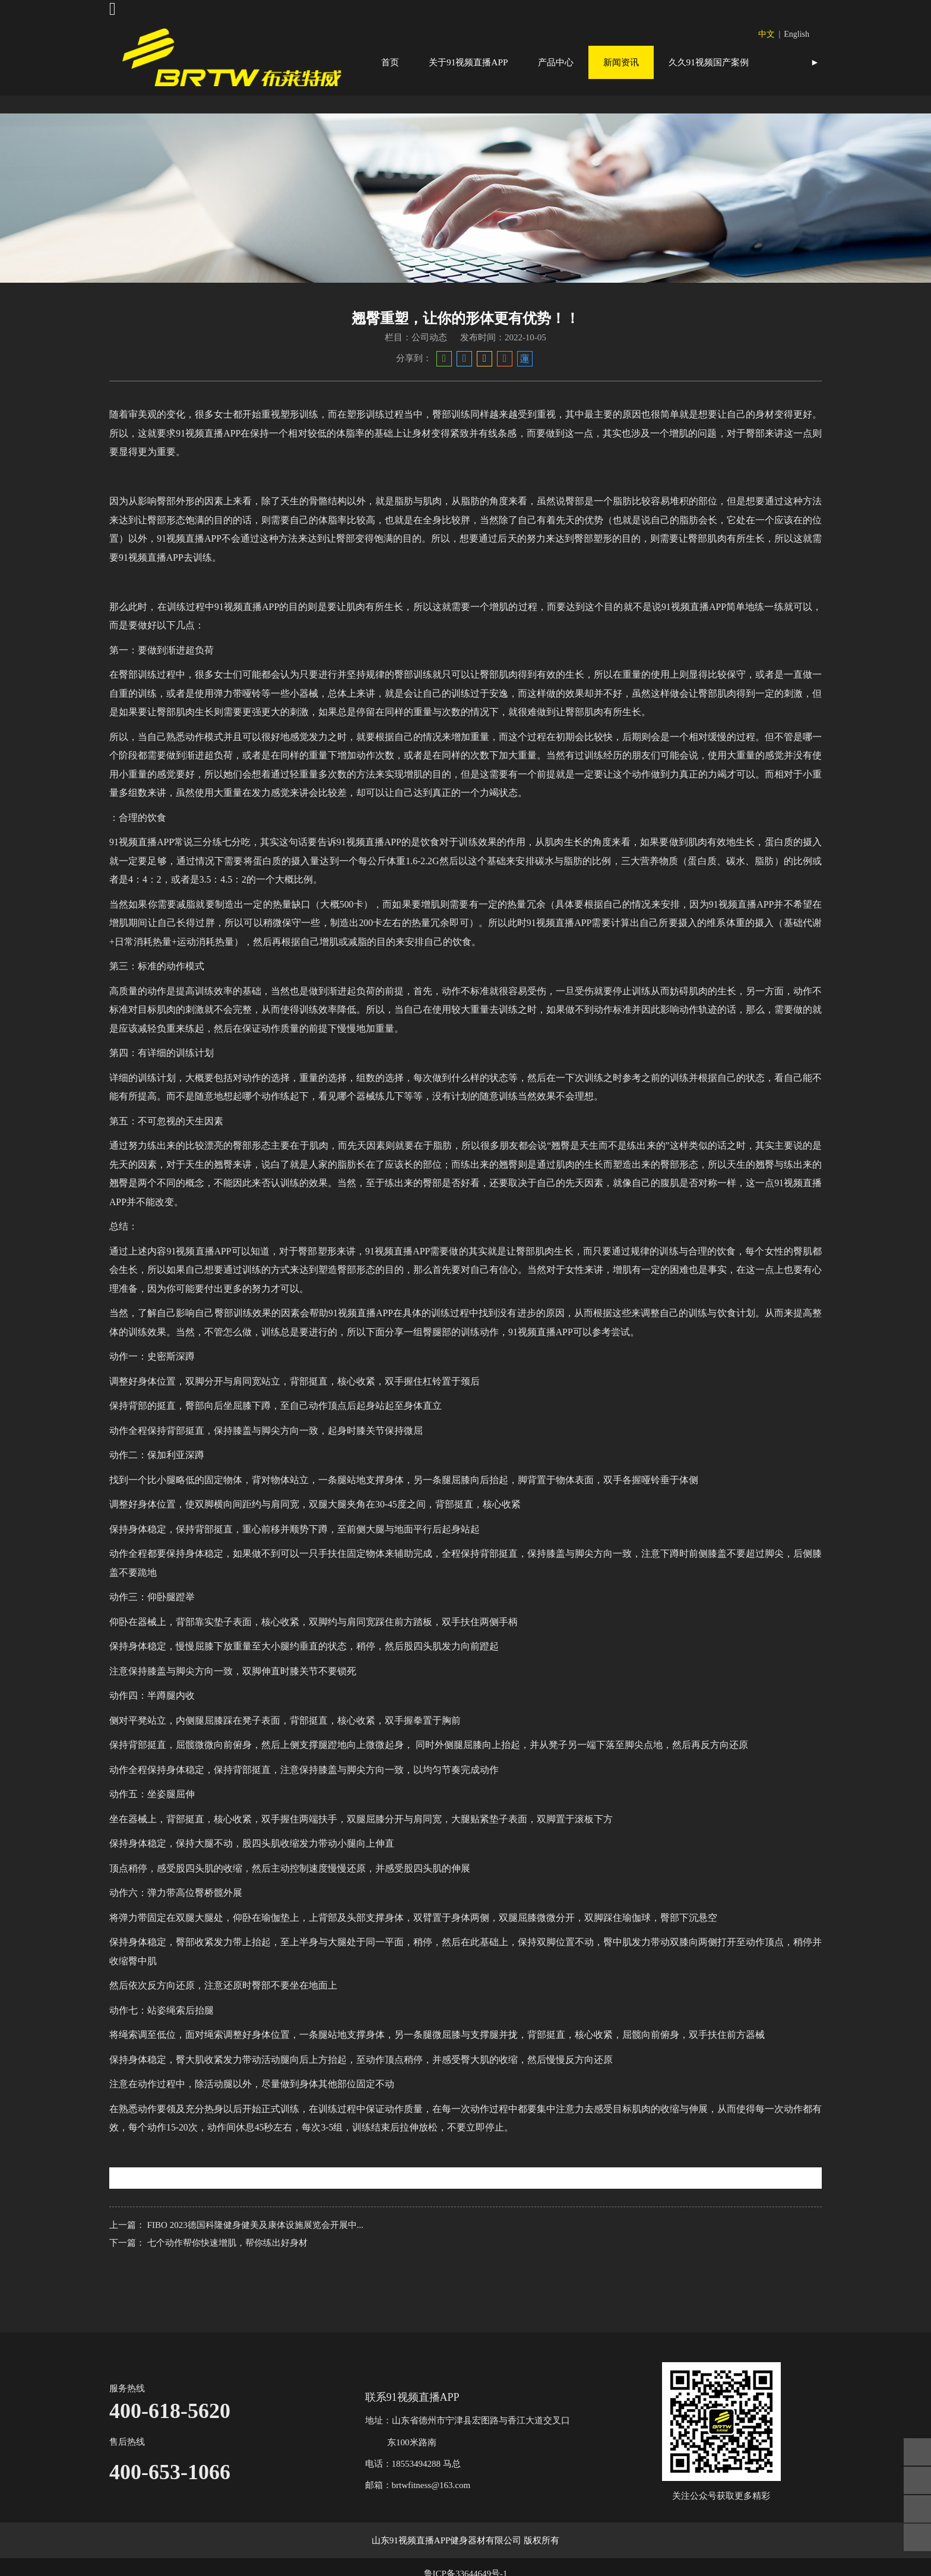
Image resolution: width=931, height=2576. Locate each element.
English (796, 34)
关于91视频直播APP (468, 62)
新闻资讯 (621, 62)
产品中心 (556, 62)
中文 (766, 34)
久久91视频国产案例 (709, 62)
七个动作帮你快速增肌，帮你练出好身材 (227, 2276)
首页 (390, 62)
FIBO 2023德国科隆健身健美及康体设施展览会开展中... (255, 2258)
